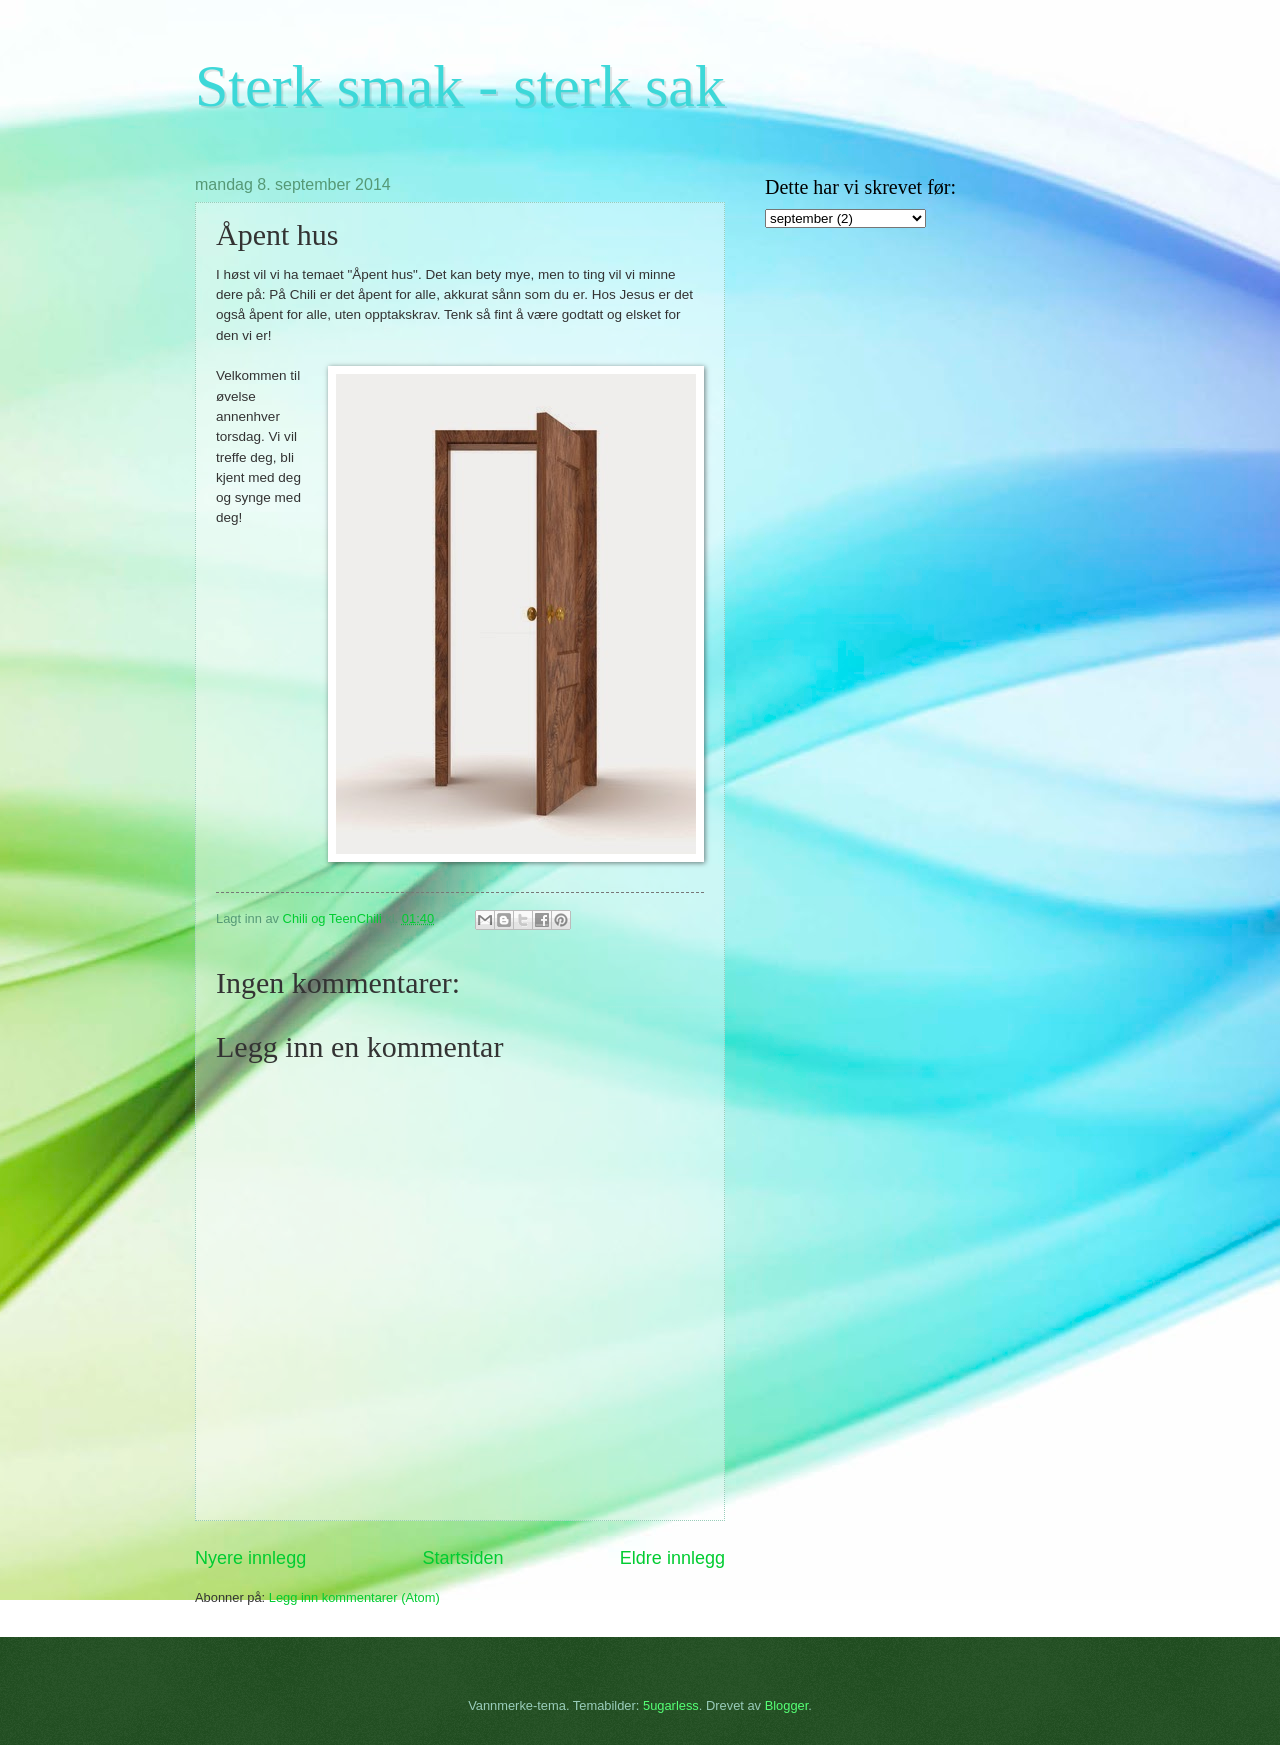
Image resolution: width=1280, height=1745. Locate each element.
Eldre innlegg (672, 1558)
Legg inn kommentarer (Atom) (354, 1597)
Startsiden (462, 1558)
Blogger (787, 1705)
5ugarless (671, 1705)
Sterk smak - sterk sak (460, 86)
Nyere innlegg (250, 1558)
